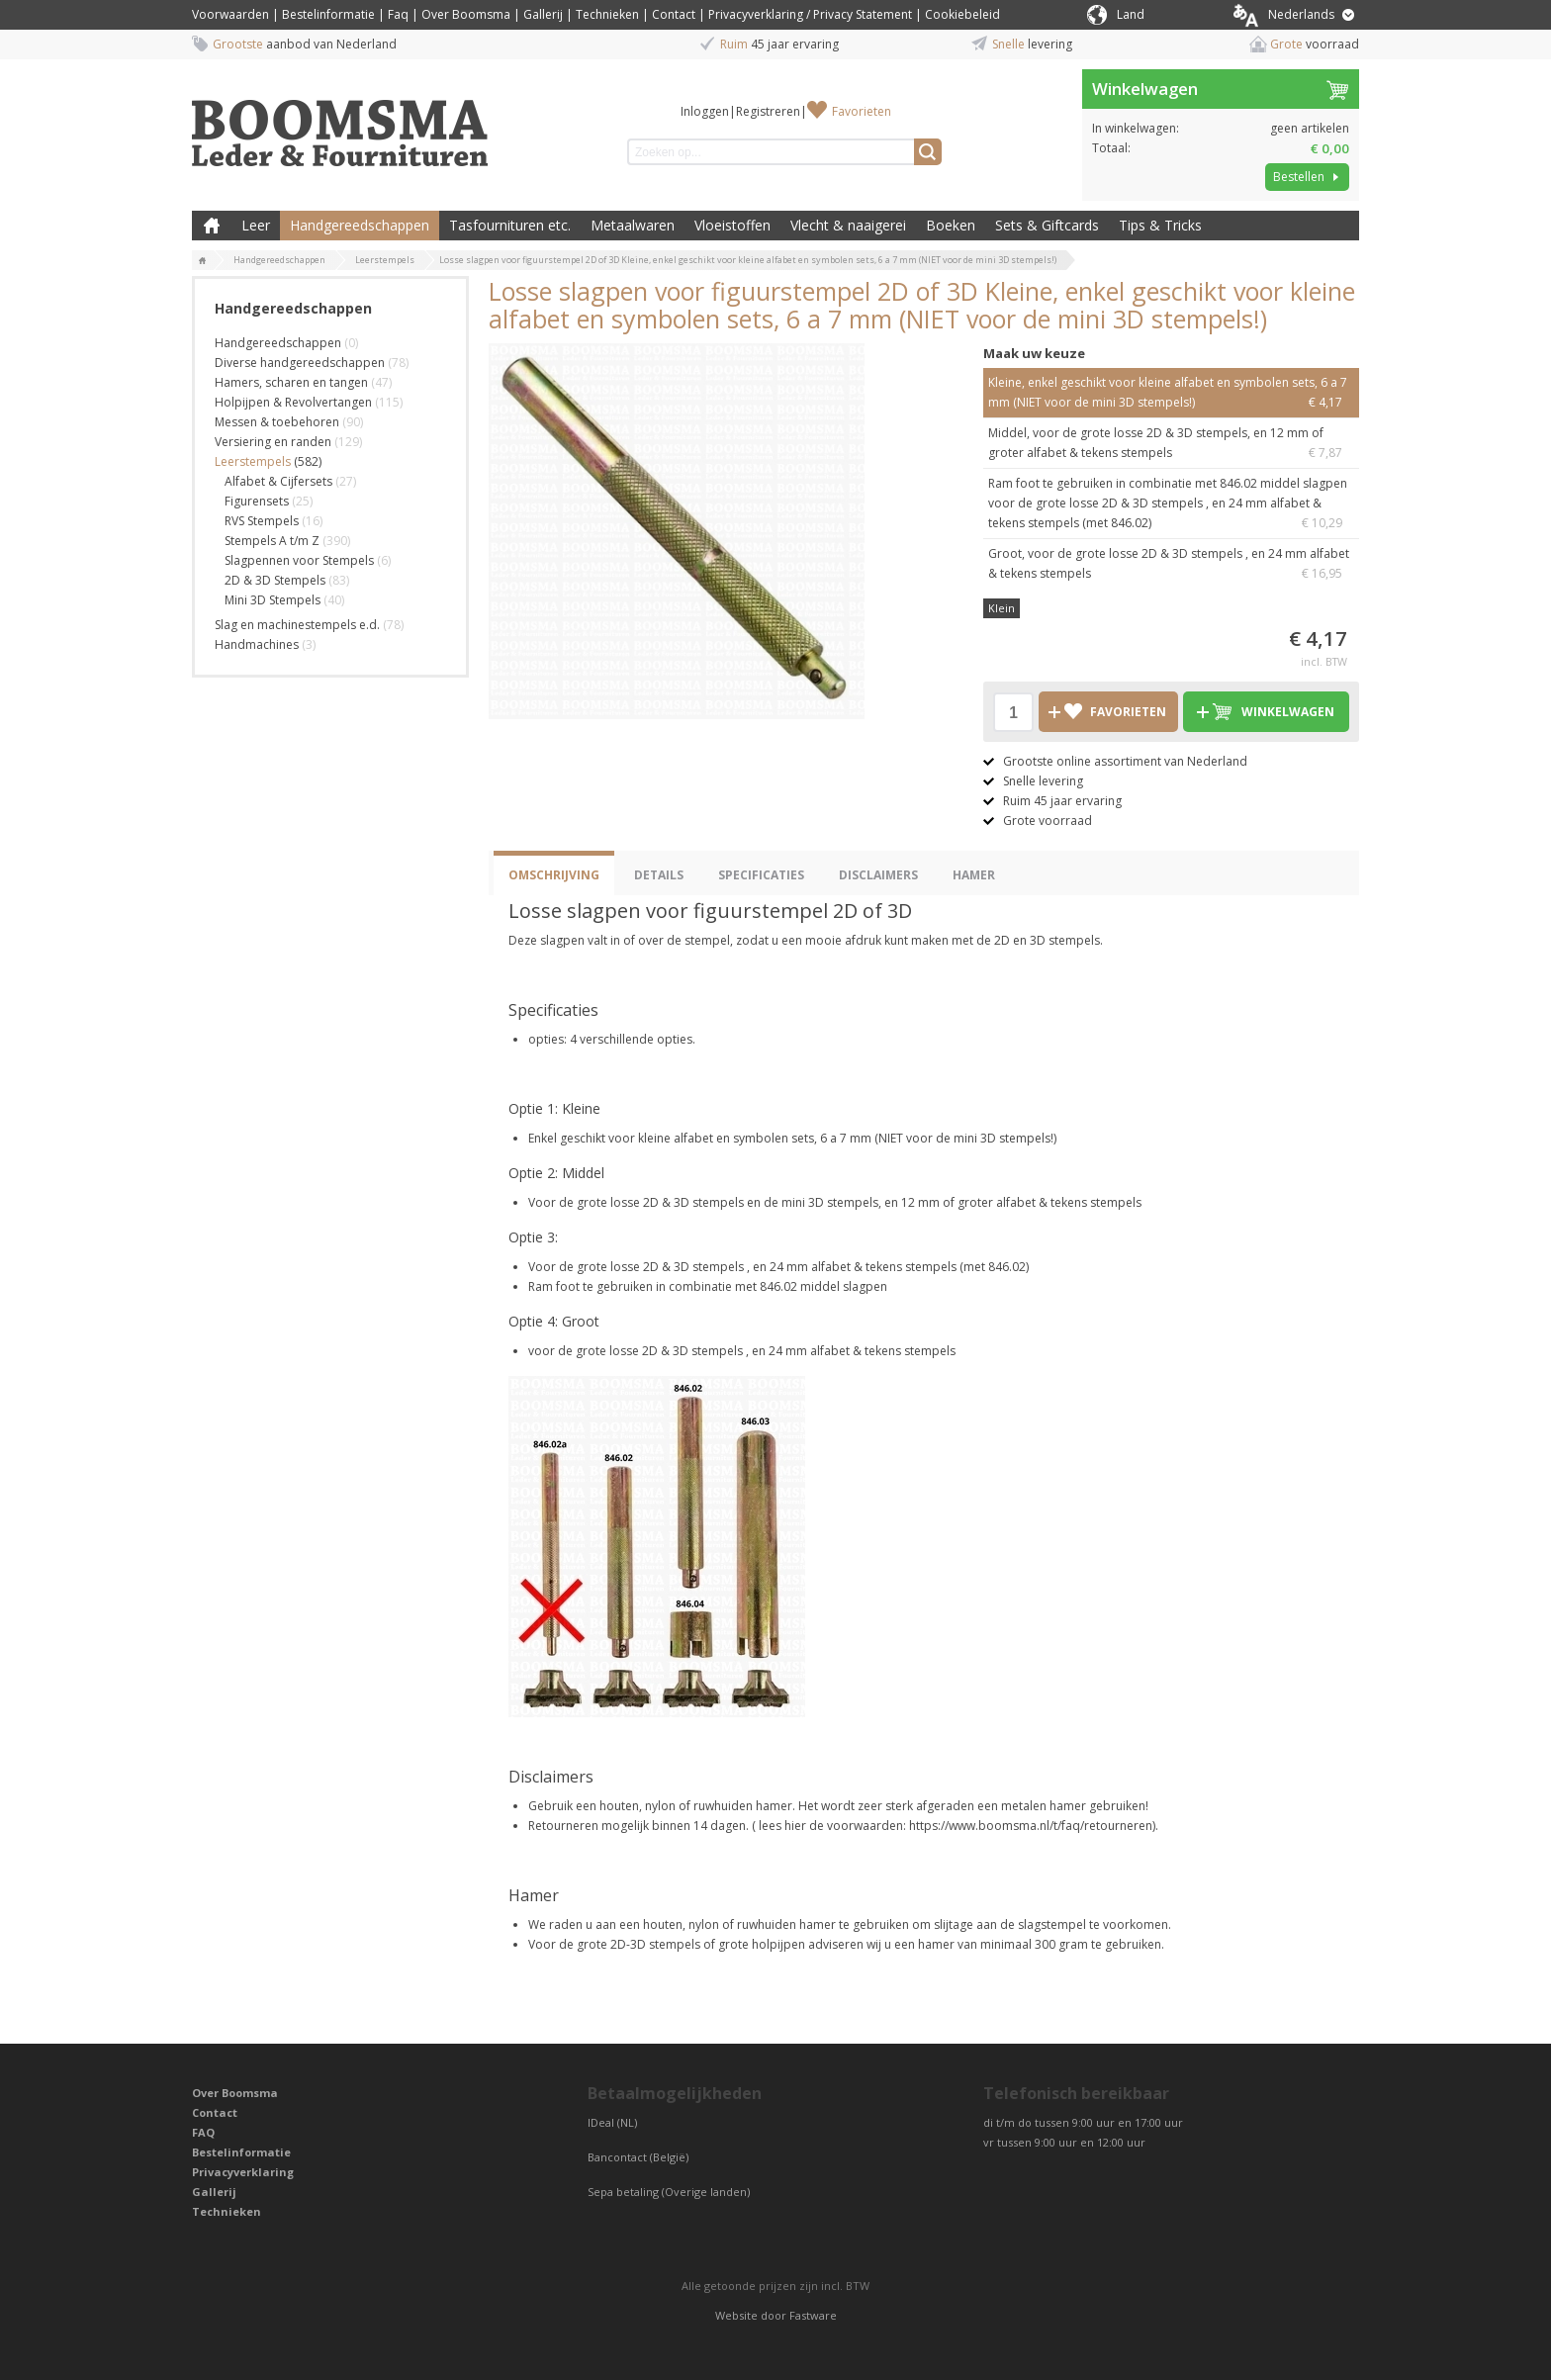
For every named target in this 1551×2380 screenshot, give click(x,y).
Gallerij (543, 14)
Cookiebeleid (962, 14)
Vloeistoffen (732, 225)
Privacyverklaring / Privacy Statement (810, 14)
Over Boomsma (465, 14)
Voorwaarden (230, 14)
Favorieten (861, 111)
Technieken (607, 14)
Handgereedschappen (359, 225)
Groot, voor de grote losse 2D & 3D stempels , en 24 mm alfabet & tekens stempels (1171, 564)
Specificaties (761, 875)
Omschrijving (553, 875)
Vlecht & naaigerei (848, 225)
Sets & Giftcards (1047, 225)
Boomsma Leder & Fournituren (211, 225)
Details (659, 875)
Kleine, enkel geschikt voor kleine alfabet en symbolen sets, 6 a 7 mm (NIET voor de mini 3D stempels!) (1171, 393)
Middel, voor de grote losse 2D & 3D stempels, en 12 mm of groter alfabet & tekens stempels (1171, 443)
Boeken (950, 225)
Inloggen (705, 111)
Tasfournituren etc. (510, 225)
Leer (255, 225)
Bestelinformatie (328, 14)
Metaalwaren (633, 225)
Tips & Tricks (1160, 225)
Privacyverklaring (243, 2171)
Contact (673, 14)
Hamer (974, 875)
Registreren (768, 111)
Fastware (813, 2315)
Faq (398, 14)
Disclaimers (878, 875)
